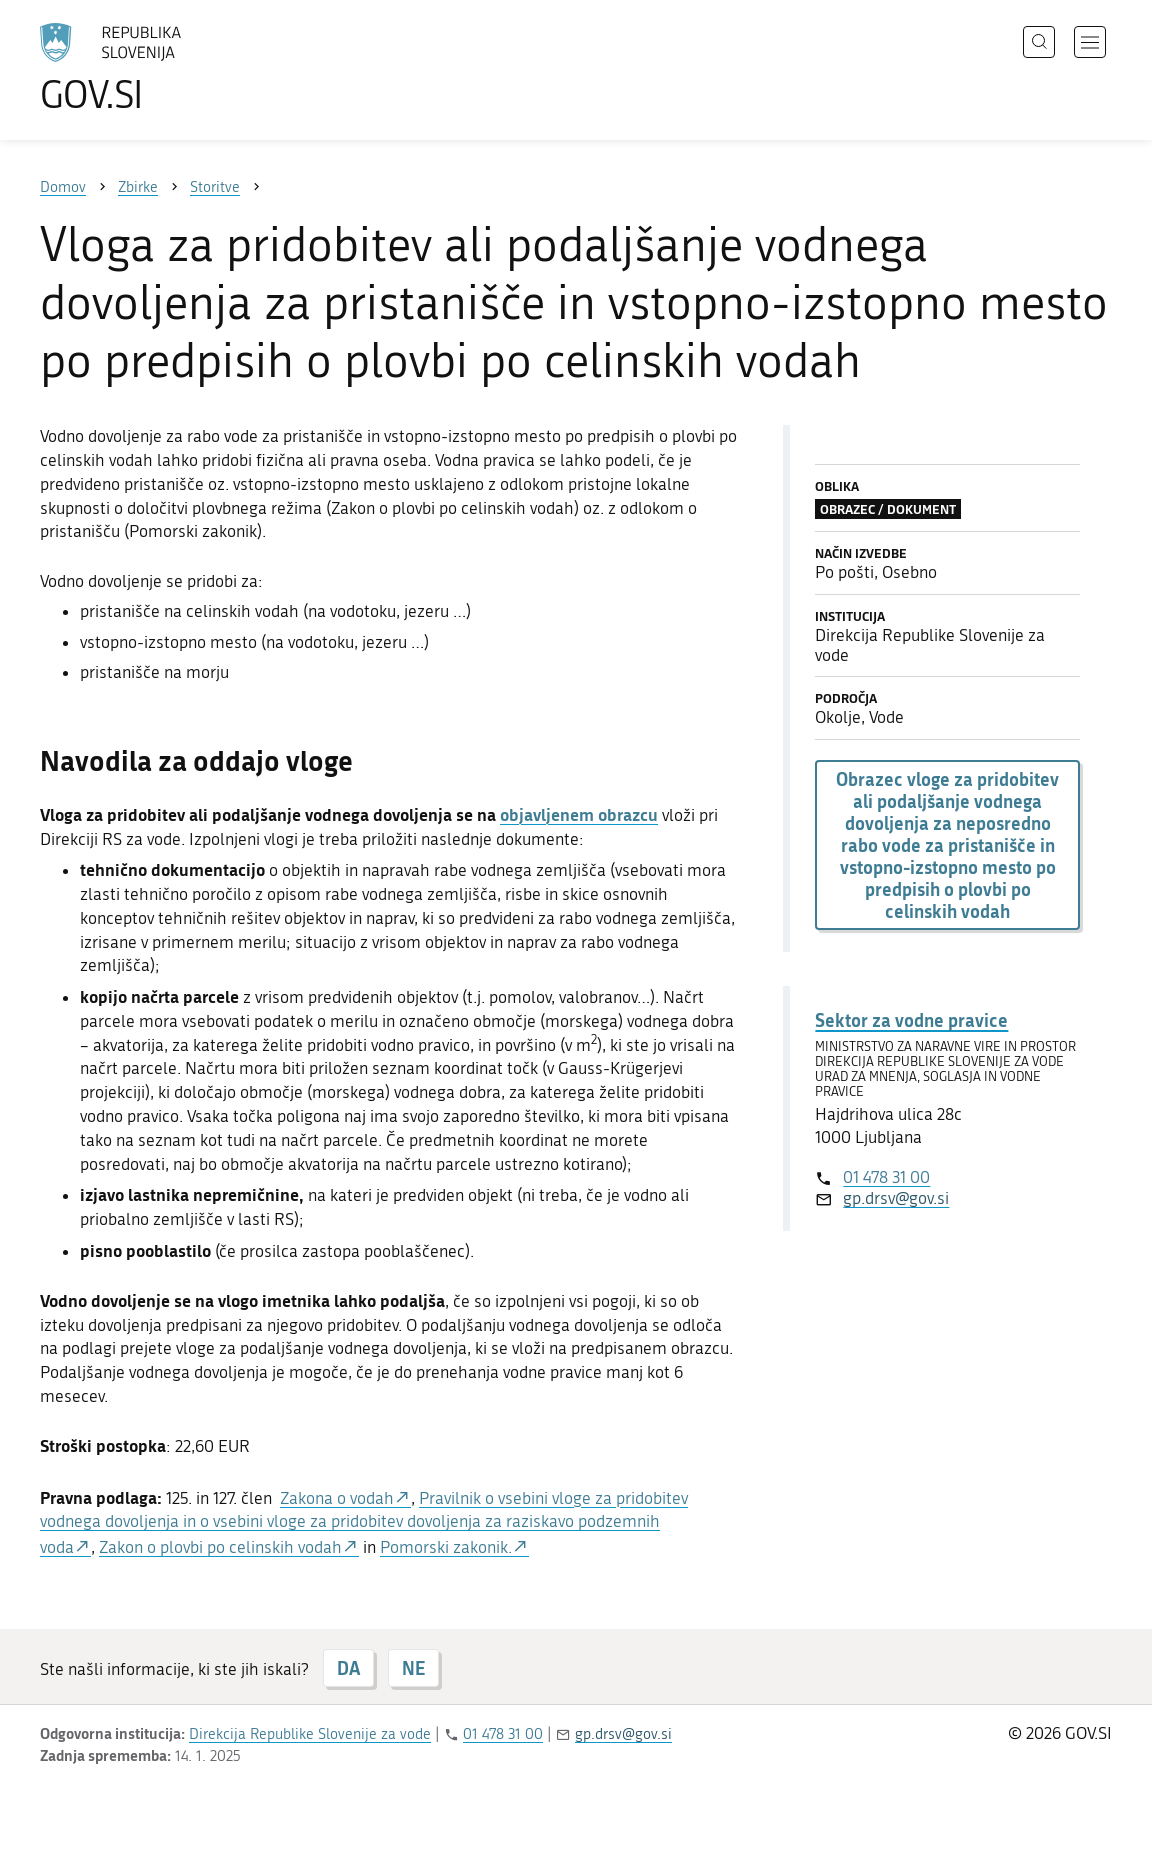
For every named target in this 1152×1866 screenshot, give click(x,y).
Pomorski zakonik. (446, 1547)
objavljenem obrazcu (579, 814)
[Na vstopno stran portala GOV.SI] (166, 68)
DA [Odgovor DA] (348, 1668)
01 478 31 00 (886, 1177)
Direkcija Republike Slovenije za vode (310, 1734)
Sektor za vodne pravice (911, 1020)
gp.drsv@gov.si (896, 1198)
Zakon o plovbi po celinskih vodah (220, 1547)
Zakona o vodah (337, 1498)
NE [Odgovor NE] (413, 1668)
